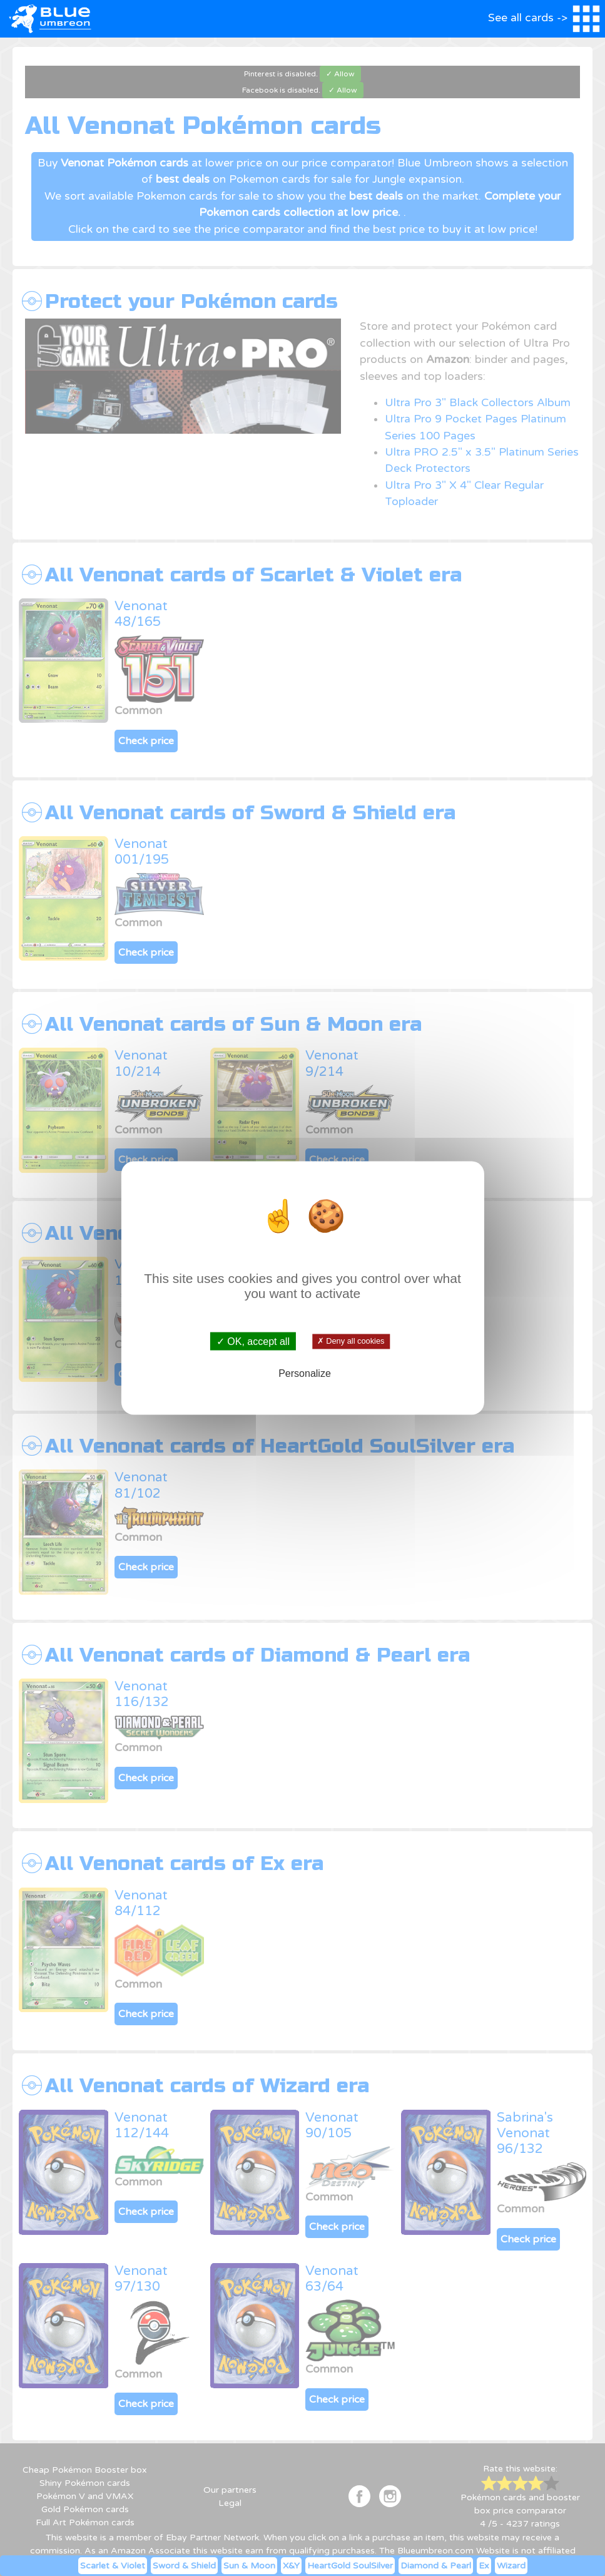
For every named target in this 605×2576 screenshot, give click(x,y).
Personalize (304, 1372)
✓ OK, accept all (253, 1341)
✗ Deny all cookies (351, 1341)
